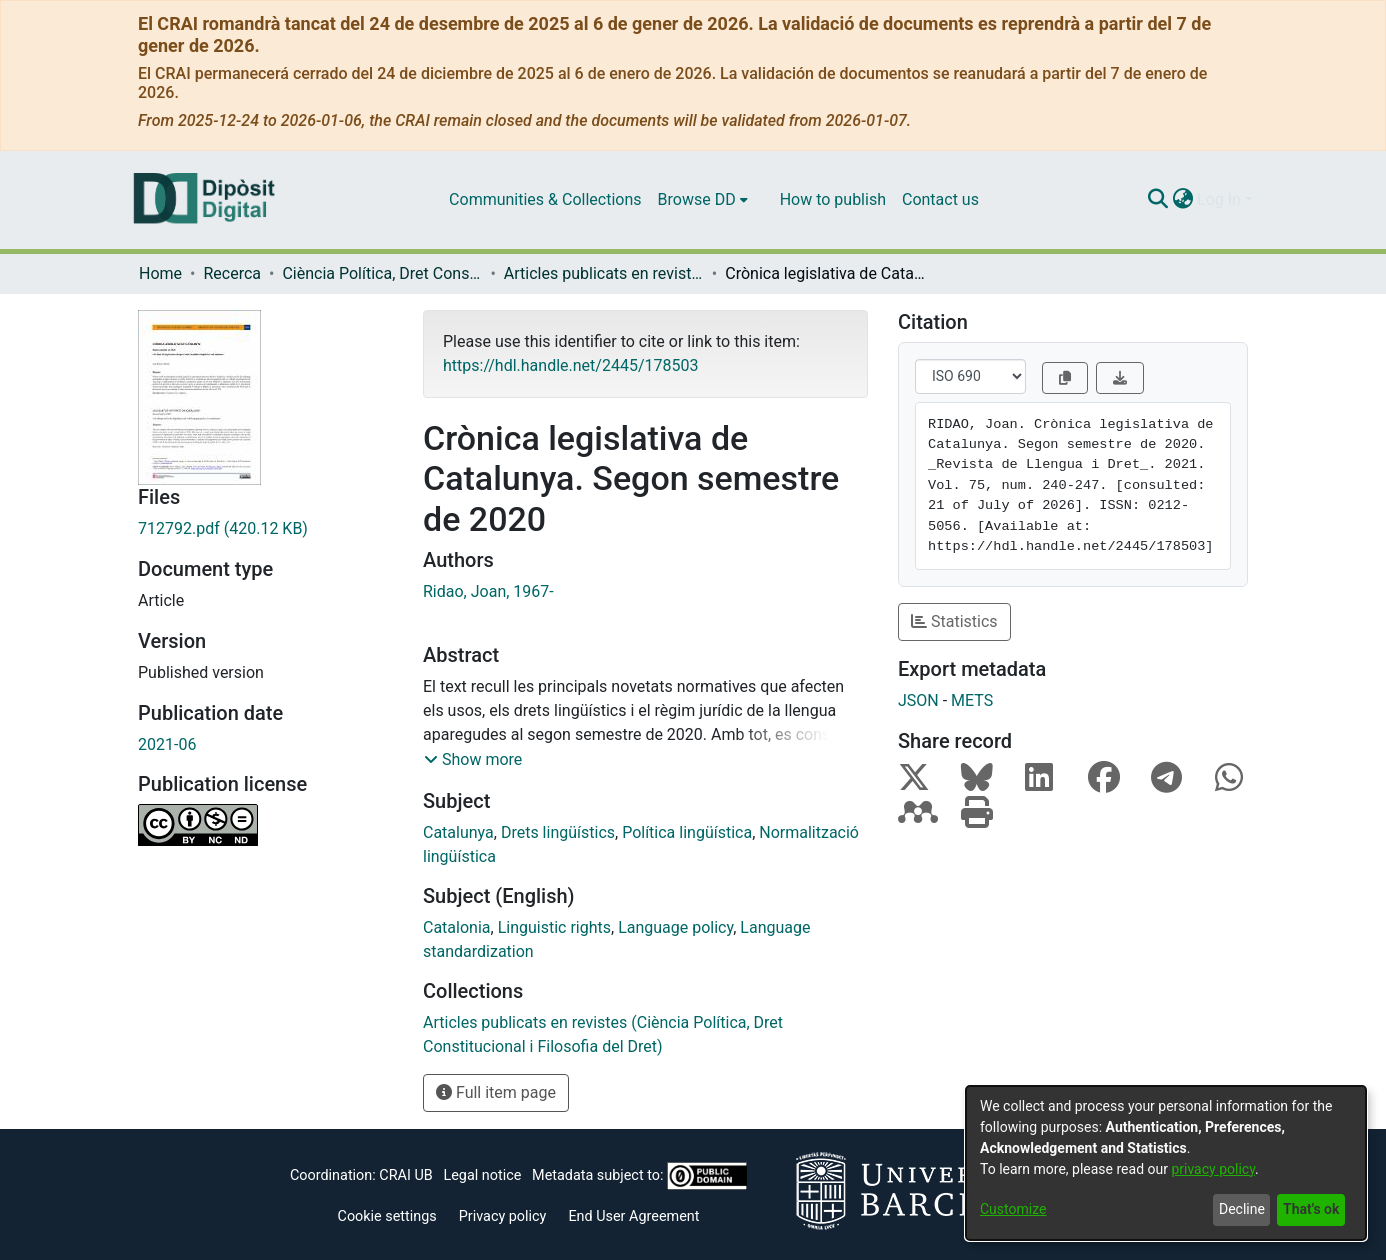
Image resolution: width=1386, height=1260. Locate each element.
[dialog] (1166, 1163)
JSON (918, 700)
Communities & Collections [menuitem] (545, 199)
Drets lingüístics (558, 832)
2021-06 (167, 744)
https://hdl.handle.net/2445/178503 (570, 365)
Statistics (954, 621)
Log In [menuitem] (1219, 199)
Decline (1242, 1209)
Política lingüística (687, 832)
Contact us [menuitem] (940, 199)
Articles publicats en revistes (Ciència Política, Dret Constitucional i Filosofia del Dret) (604, 273)
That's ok (1311, 1209)
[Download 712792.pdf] (265, 529)
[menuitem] (703, 200)
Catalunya (458, 832)
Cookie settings (387, 1216)
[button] (473, 760)
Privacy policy (503, 1216)
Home (160, 273)
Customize (1013, 1209)
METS (972, 700)
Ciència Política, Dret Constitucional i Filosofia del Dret (382, 273)
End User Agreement (633, 1216)
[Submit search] (1157, 200)
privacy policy (1213, 1169)
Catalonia (457, 927)
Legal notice (482, 1175)
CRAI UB (405, 1175)
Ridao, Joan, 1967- (488, 591)
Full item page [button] (496, 1092)
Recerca (232, 273)
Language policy (675, 927)
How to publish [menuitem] (833, 199)
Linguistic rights (554, 927)
